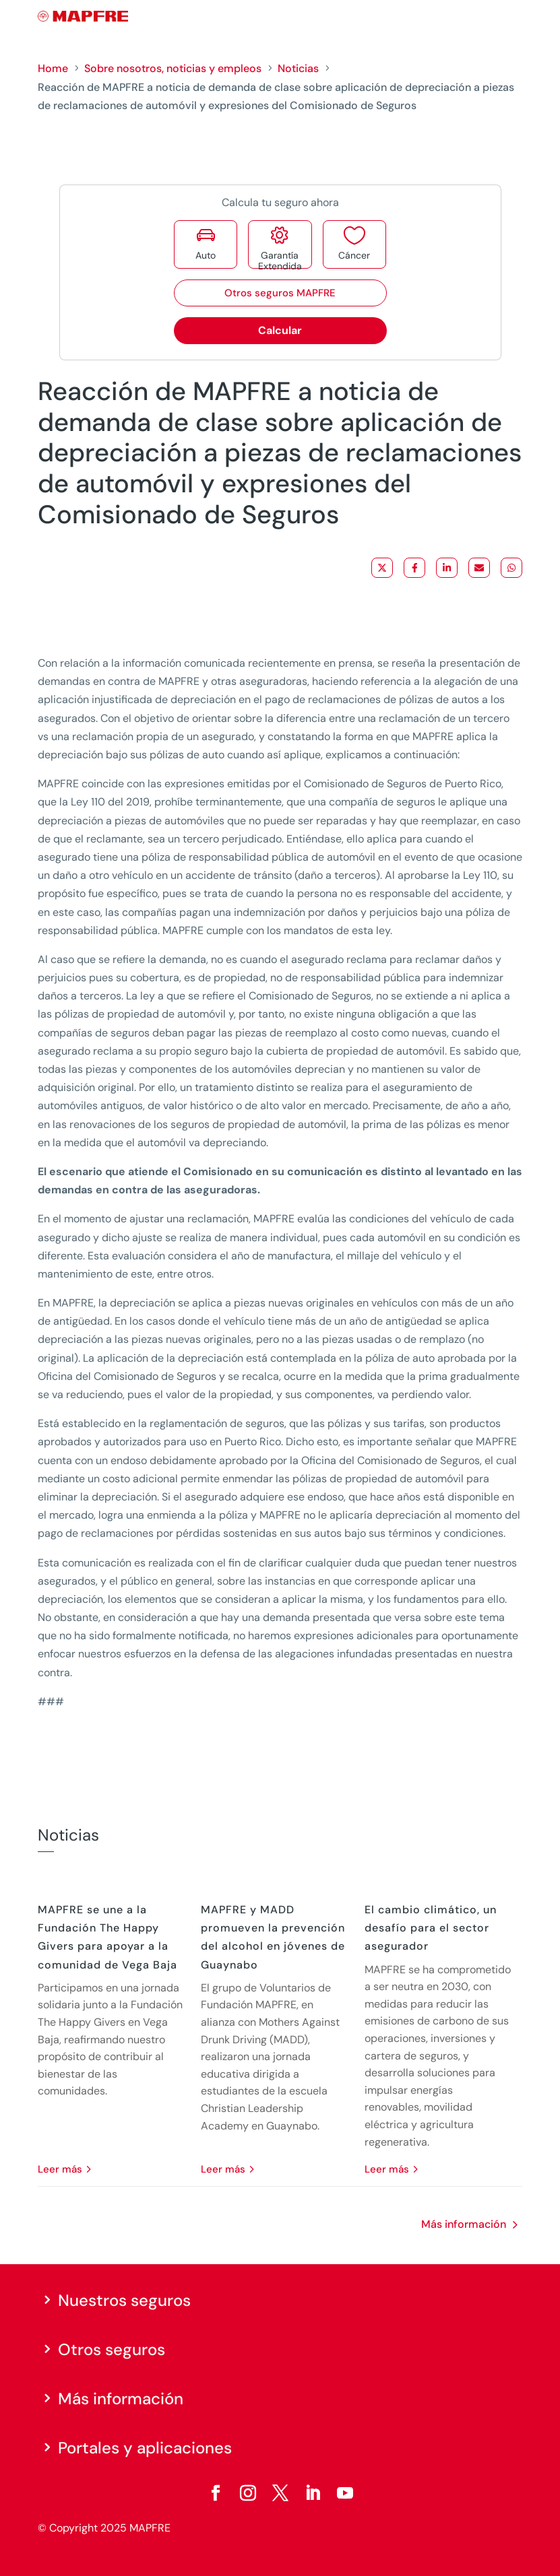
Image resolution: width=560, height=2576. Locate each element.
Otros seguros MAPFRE (280, 293)
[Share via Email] (479, 568)
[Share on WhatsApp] (511, 568)
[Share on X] (382, 568)
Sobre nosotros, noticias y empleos (172, 68)
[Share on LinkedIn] (447, 568)
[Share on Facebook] (414, 568)
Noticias (298, 68)
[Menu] (513, 16)
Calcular (280, 330)
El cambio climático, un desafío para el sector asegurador (431, 1928)
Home (53, 68)
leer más (60, 2169)
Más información (463, 2224)
